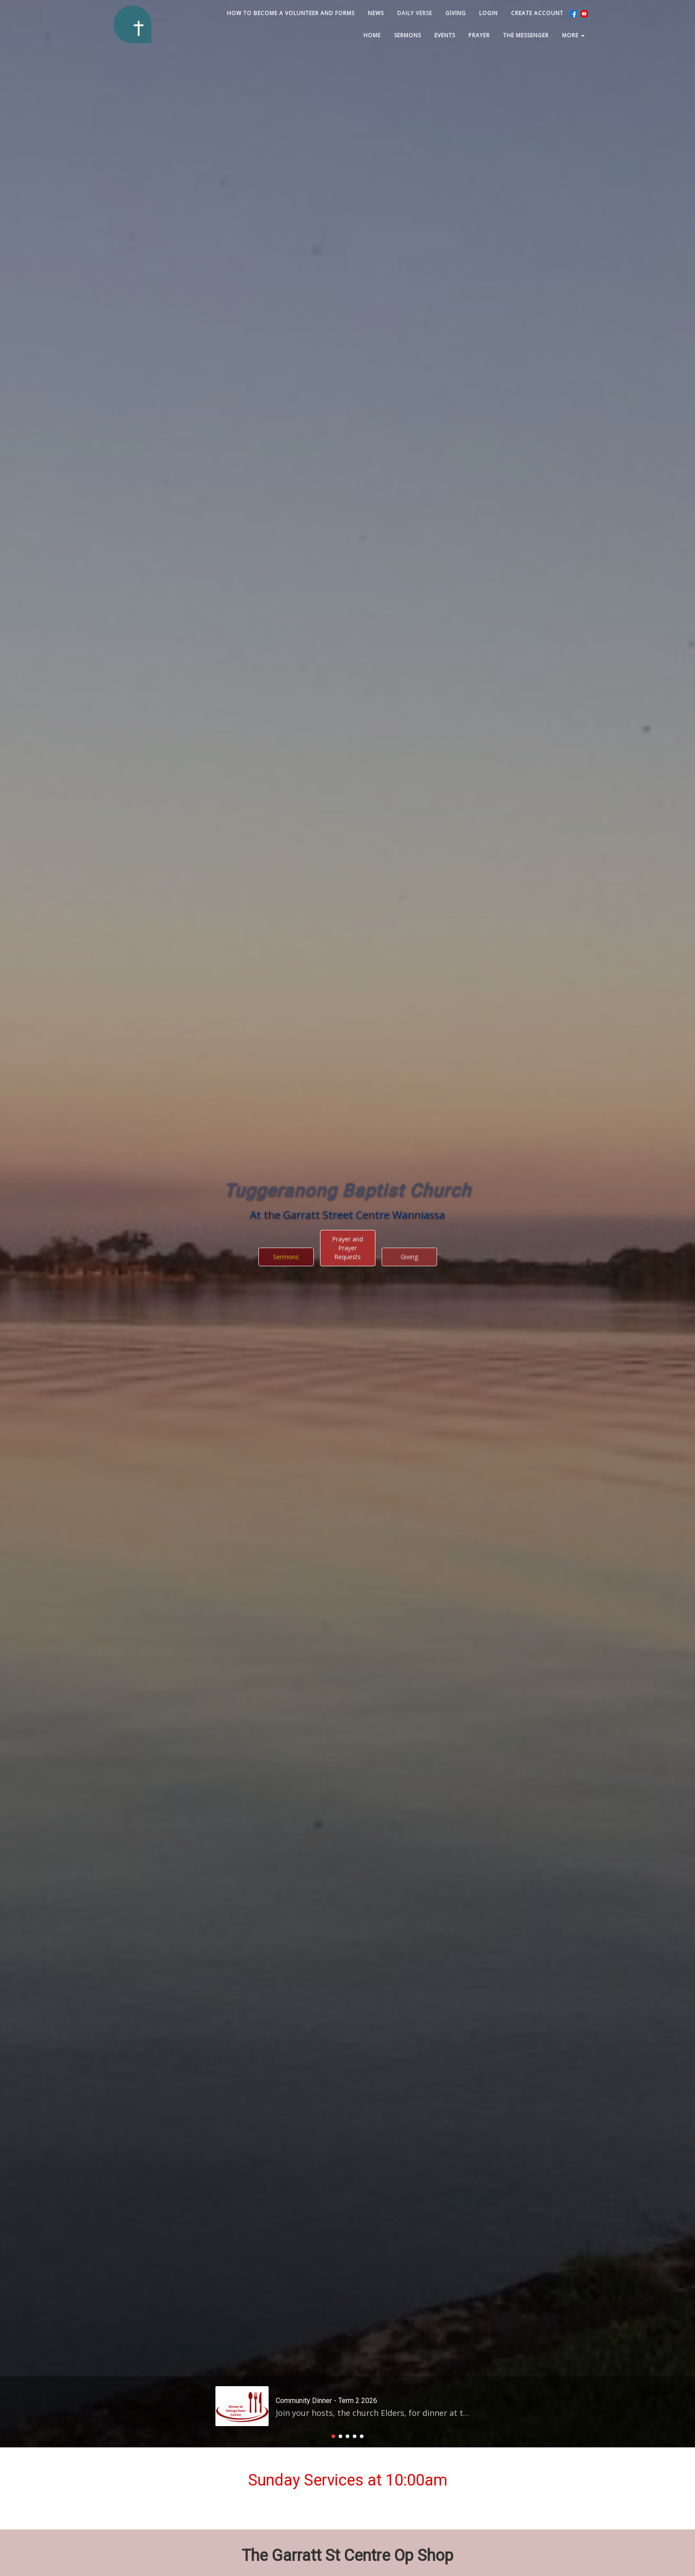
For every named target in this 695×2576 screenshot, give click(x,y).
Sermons (286, 986)
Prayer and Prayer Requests (347, 977)
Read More (304, 2179)
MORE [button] (573, 35)
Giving (409, 986)
